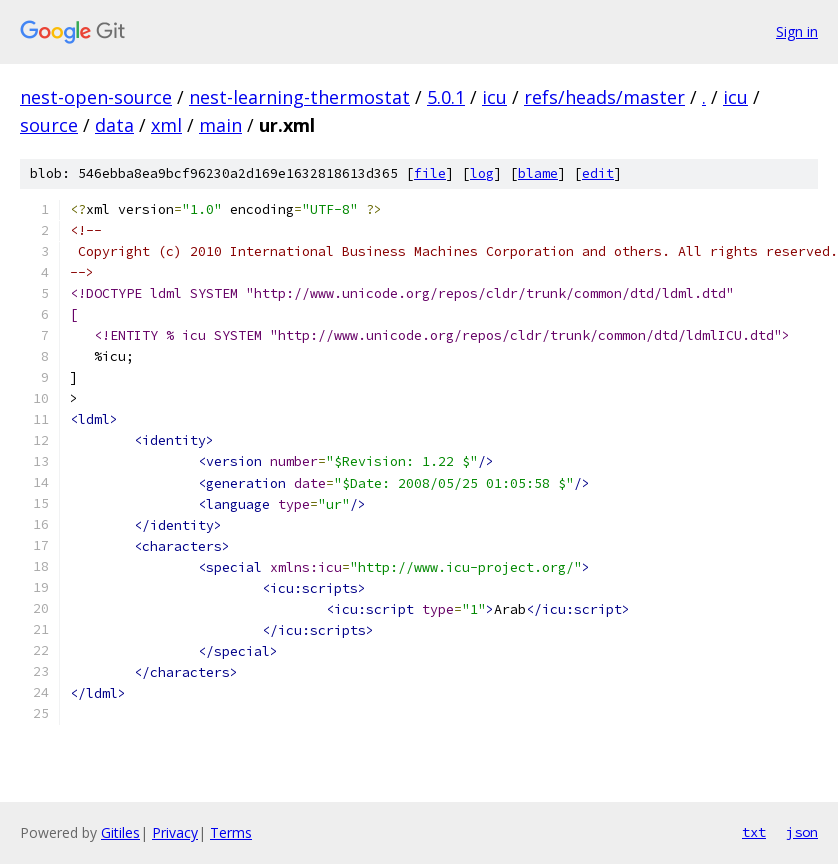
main (220, 125)
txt (754, 832)
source (49, 125)
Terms (231, 832)
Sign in (797, 31)
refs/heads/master (604, 97)
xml (166, 125)
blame (538, 173)
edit (598, 173)
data (114, 125)
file (430, 173)
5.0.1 (446, 97)
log (482, 173)
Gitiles (120, 832)
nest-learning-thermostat (299, 97)
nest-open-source (96, 97)
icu (494, 97)
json (802, 832)
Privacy (175, 832)
